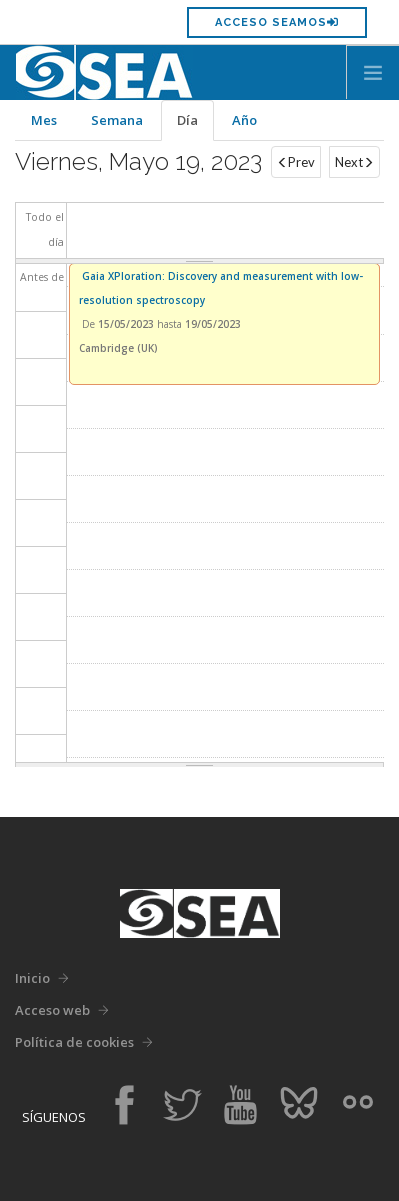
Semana (117, 120)
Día (195, 126)
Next (354, 162)
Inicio (32, 978)
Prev (296, 162)
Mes (44, 120)
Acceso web (52, 1010)
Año (244, 120)
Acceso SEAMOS (277, 22)
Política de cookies (74, 1042)
